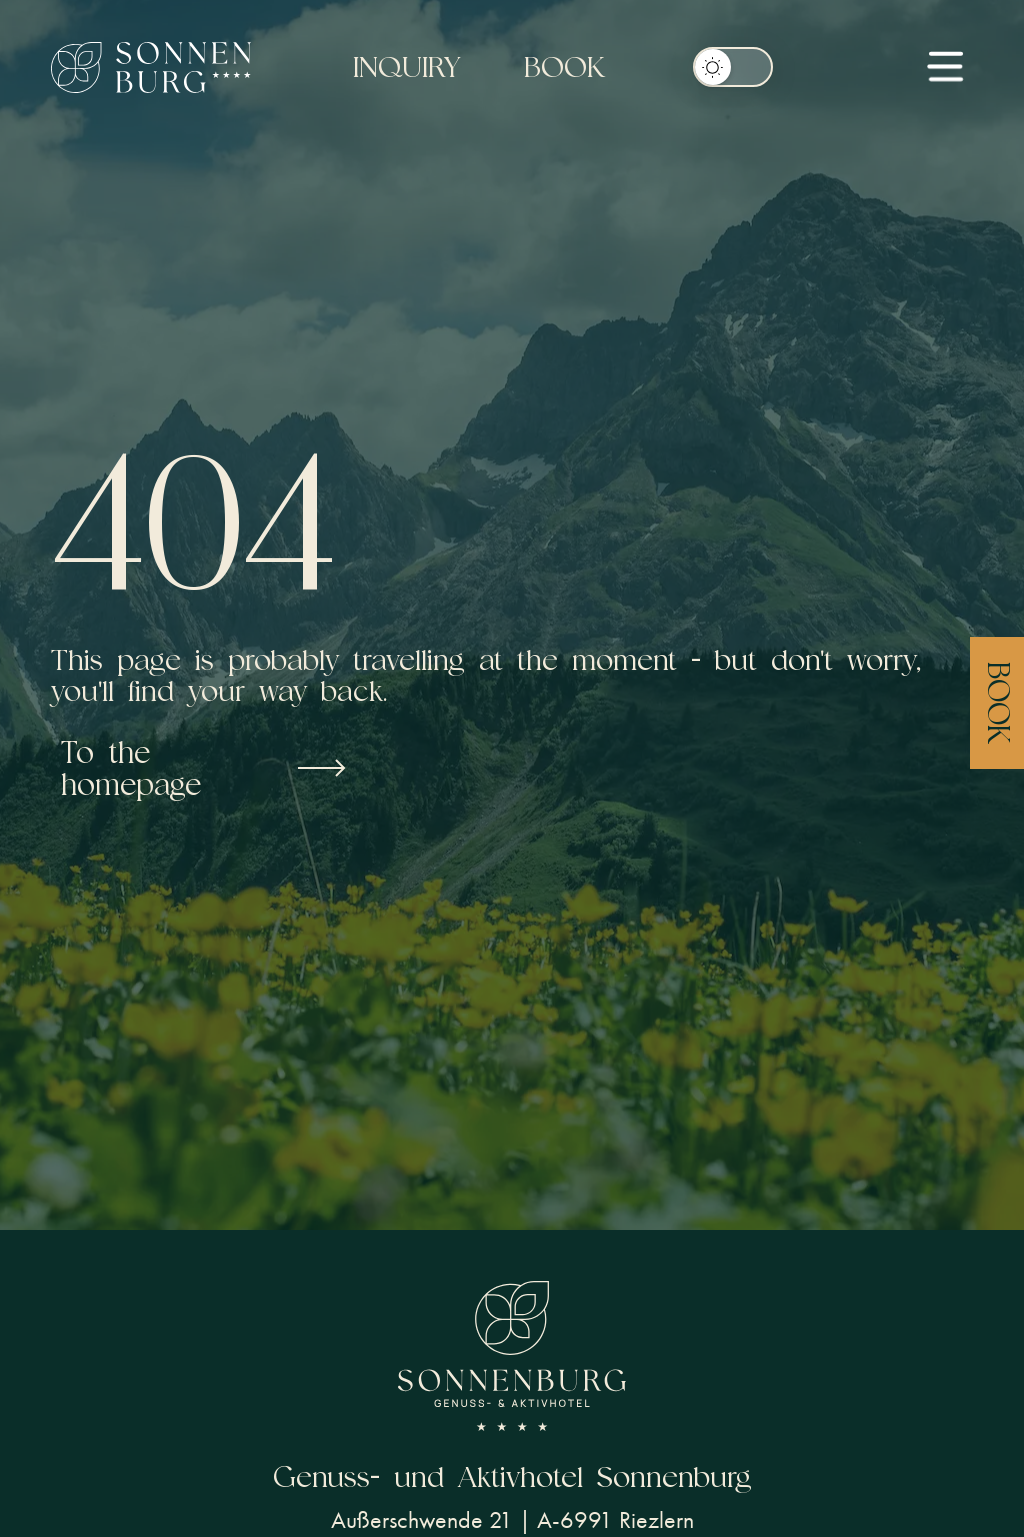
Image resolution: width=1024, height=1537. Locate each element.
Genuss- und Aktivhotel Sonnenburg (512, 1476)
